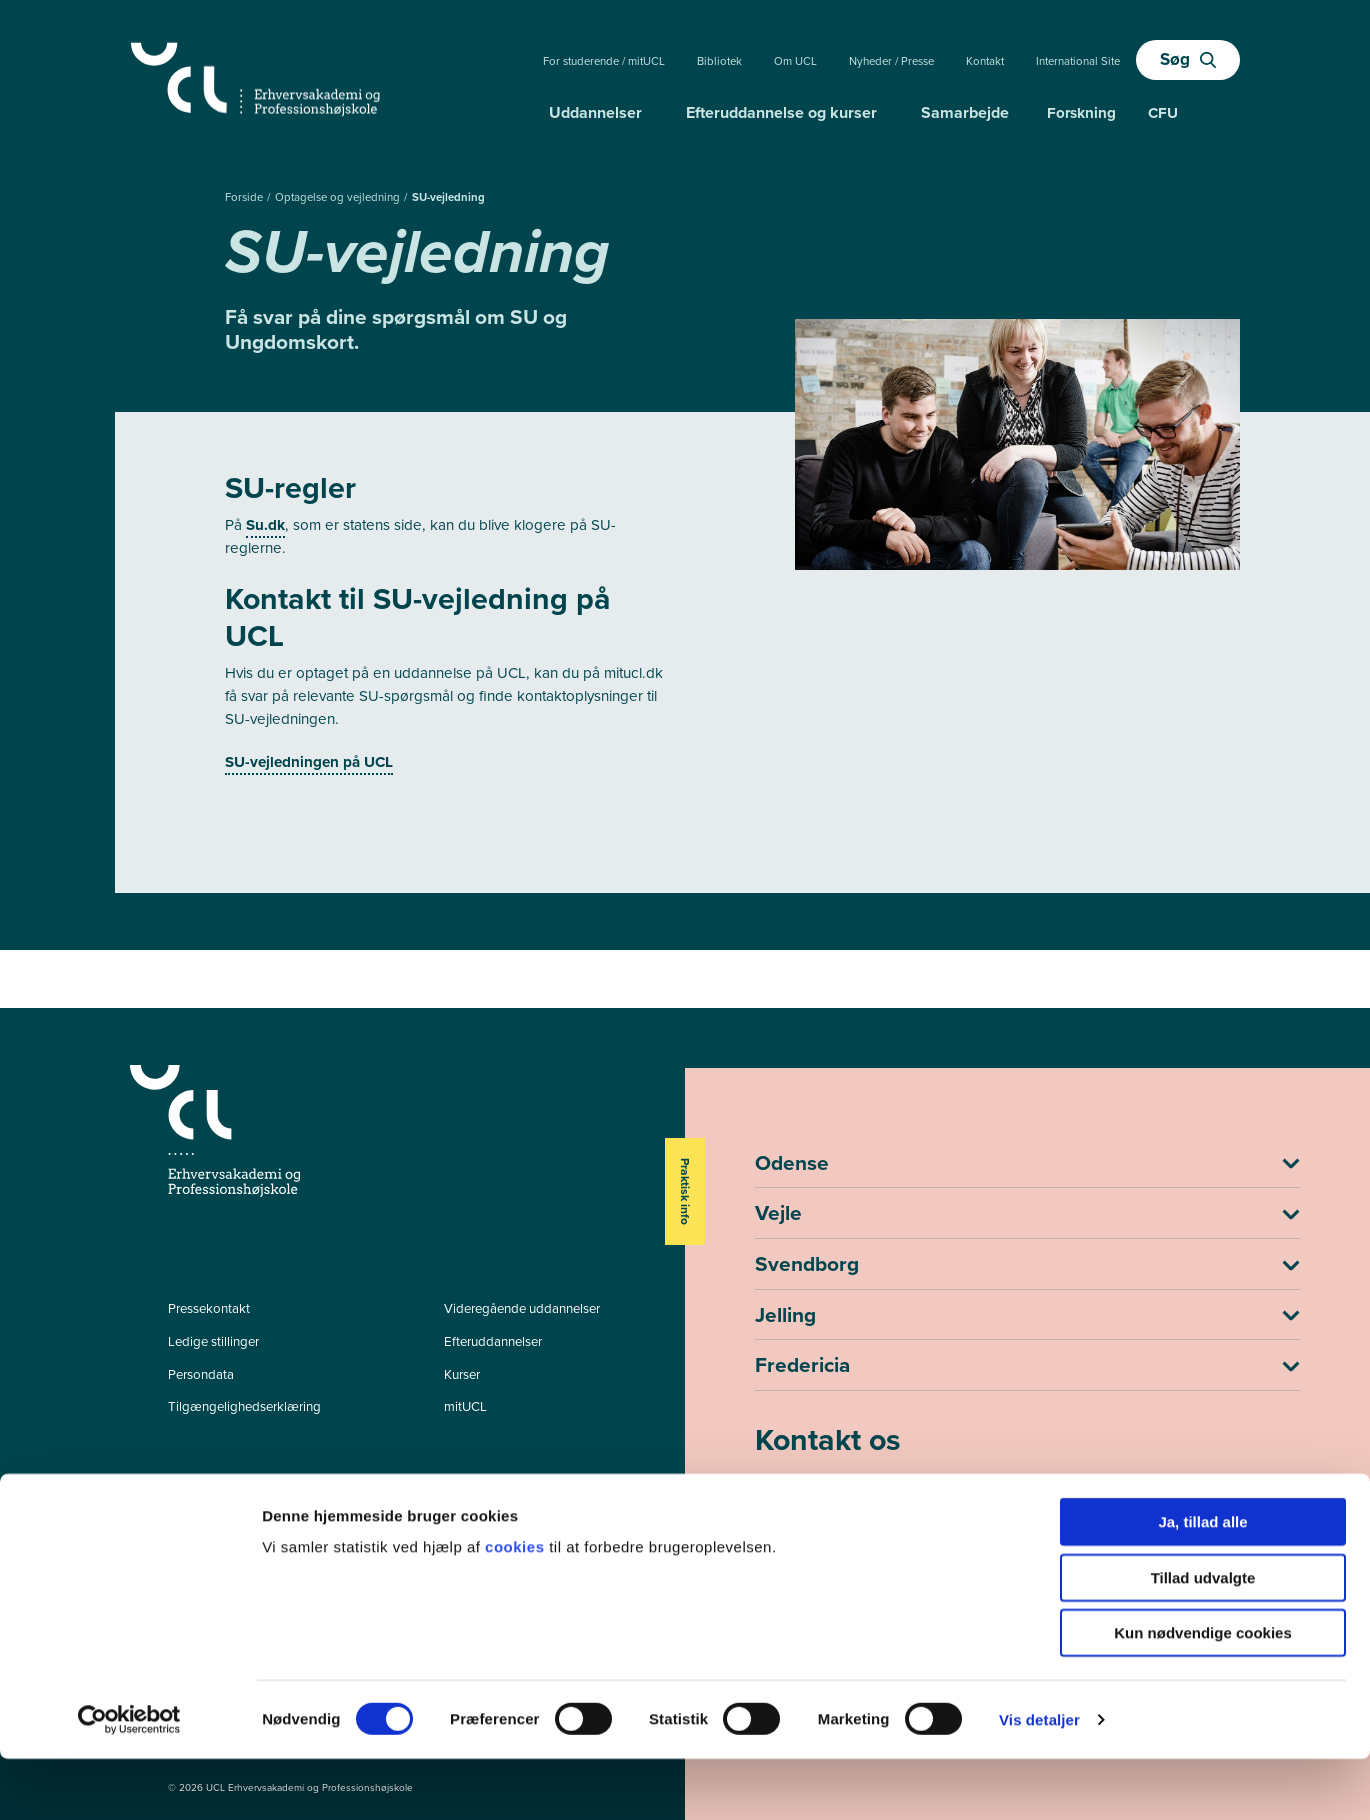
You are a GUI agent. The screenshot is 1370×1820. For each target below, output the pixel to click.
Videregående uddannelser (522, 1308)
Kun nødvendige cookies (1203, 1693)
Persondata (201, 1374)
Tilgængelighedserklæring (244, 1406)
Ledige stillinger (213, 1341)
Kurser (462, 1374)
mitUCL (465, 1406)
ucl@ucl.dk (790, 1522)
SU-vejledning (448, 197)
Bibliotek (719, 61)
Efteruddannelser (493, 1341)
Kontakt (985, 61)
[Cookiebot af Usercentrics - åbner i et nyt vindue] (129, 1781)
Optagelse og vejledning (339, 197)
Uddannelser (595, 112)
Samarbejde (965, 112)
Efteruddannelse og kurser (781, 112)
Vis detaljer (1039, 1780)
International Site (1078, 61)
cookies (517, 1607)
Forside (245, 197)
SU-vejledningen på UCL (309, 762)
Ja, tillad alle (1202, 1582)
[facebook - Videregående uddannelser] (177, 1496)
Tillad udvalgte (1203, 1638)
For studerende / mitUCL (604, 61)
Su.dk (265, 525)
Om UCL (795, 61)
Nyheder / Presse (891, 61)
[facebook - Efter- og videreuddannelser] (177, 1523)
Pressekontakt (209, 1308)
